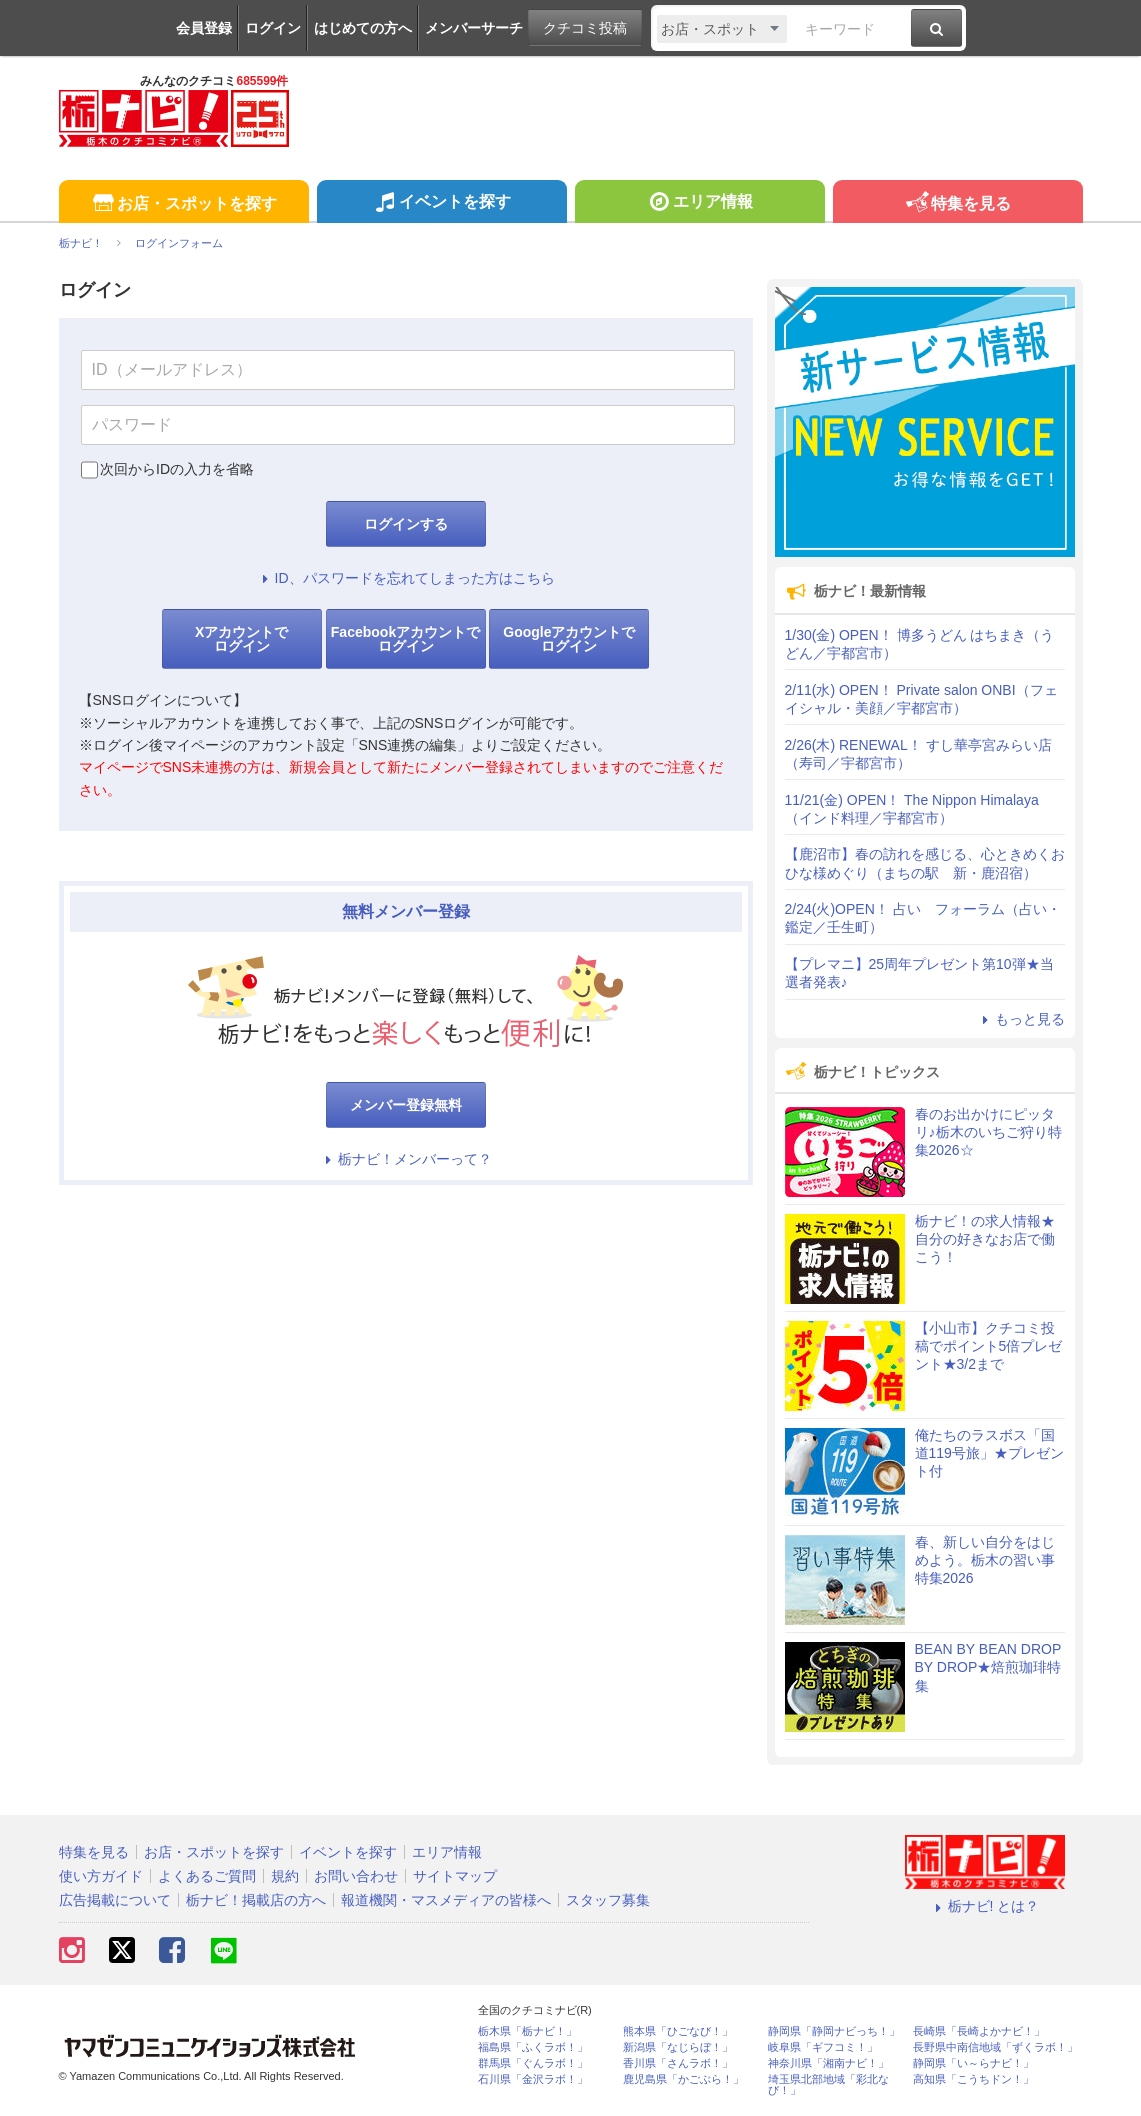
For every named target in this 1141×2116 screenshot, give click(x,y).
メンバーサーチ (474, 28)
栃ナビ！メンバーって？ (406, 1159)
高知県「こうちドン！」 (973, 2079)
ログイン (273, 28)
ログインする (406, 524)
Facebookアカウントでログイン (405, 639)
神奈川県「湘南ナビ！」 (828, 2063)
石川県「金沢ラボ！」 (533, 2079)
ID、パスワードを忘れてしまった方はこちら (406, 578)
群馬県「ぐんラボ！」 (533, 2063)
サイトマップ (455, 1876)
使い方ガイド (101, 1876)
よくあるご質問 (207, 1876)
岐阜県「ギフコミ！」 (823, 2047)
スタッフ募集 (608, 1900)
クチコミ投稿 (585, 28)
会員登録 (204, 28)
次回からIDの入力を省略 (177, 469)
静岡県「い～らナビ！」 (973, 2063)
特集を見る (957, 204)
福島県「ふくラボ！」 (533, 2047)
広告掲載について (115, 1900)
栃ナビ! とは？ (985, 1906)
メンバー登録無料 (406, 1105)
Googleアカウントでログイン (569, 639)
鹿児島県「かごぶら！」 (683, 2079)
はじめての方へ (363, 28)
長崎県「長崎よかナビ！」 (979, 2031)
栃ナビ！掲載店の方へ (256, 1900)
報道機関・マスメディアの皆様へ (446, 1900)
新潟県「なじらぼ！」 (678, 2047)
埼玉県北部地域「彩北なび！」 (828, 2085)
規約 (285, 1876)
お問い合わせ (356, 1876)
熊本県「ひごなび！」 (678, 2031)
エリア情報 (699, 204)
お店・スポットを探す (183, 204)
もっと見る (1021, 1019)
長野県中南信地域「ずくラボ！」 (995, 2047)
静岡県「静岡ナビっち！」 (834, 2031)
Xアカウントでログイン (241, 639)
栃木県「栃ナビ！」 (527, 2031)
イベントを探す (441, 204)
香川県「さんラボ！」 (678, 2063)
